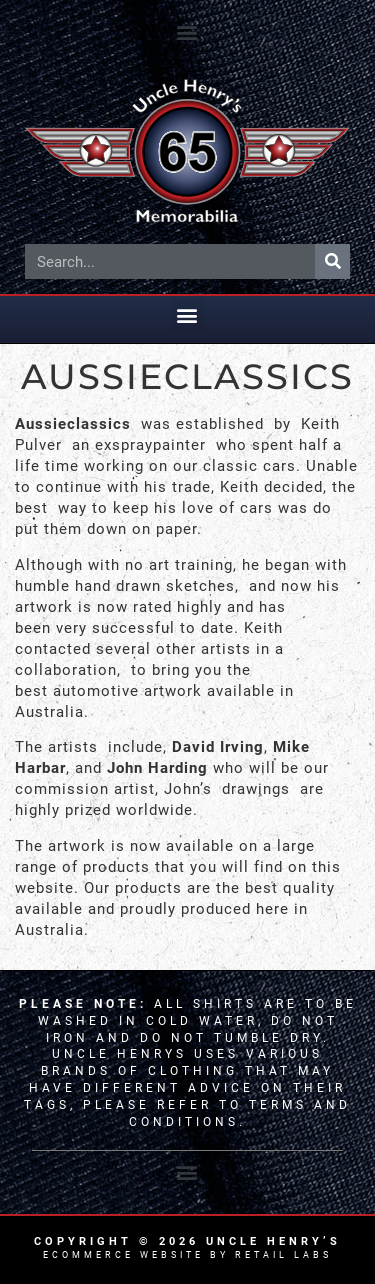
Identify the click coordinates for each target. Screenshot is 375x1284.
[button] (188, 31)
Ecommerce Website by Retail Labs (187, 1255)
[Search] (332, 261)
